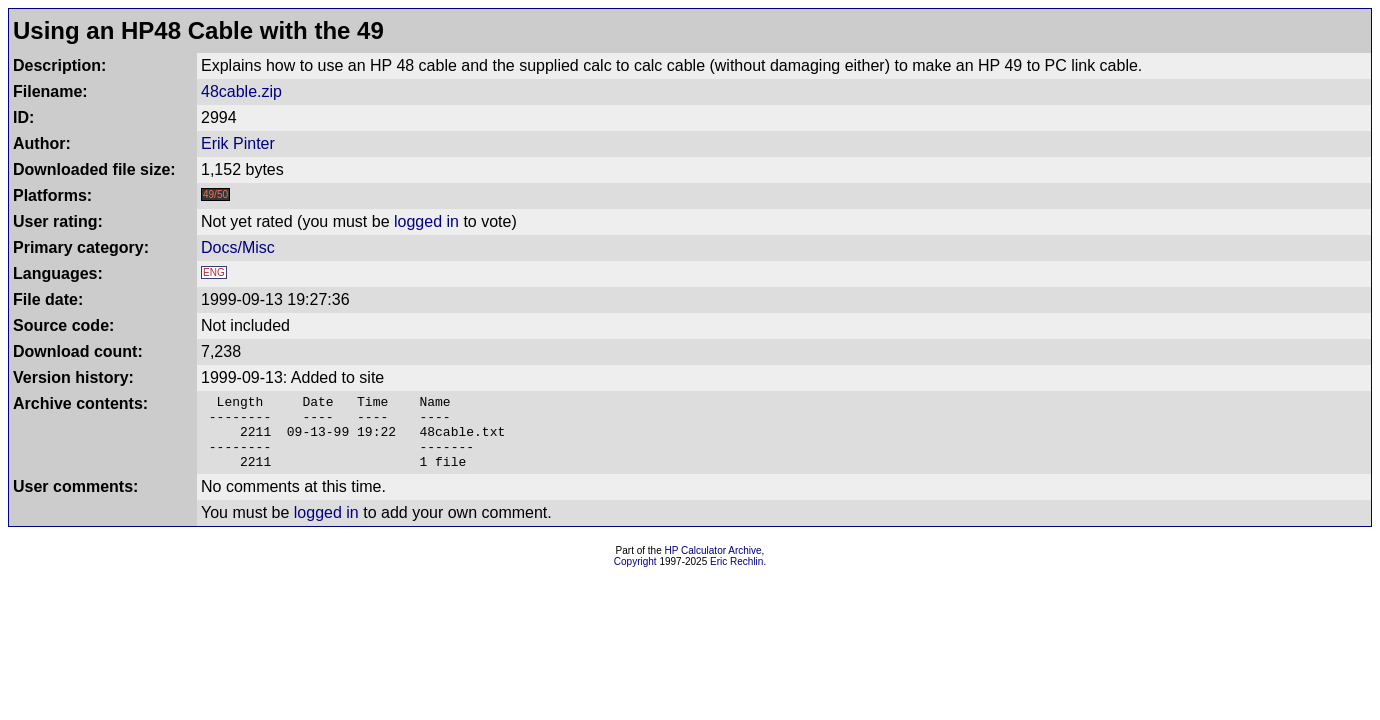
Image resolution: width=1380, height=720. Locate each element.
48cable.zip (241, 91)
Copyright (635, 576)
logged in (426, 221)
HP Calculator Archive (713, 565)
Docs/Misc (238, 247)
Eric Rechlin (736, 576)
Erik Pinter (238, 143)
